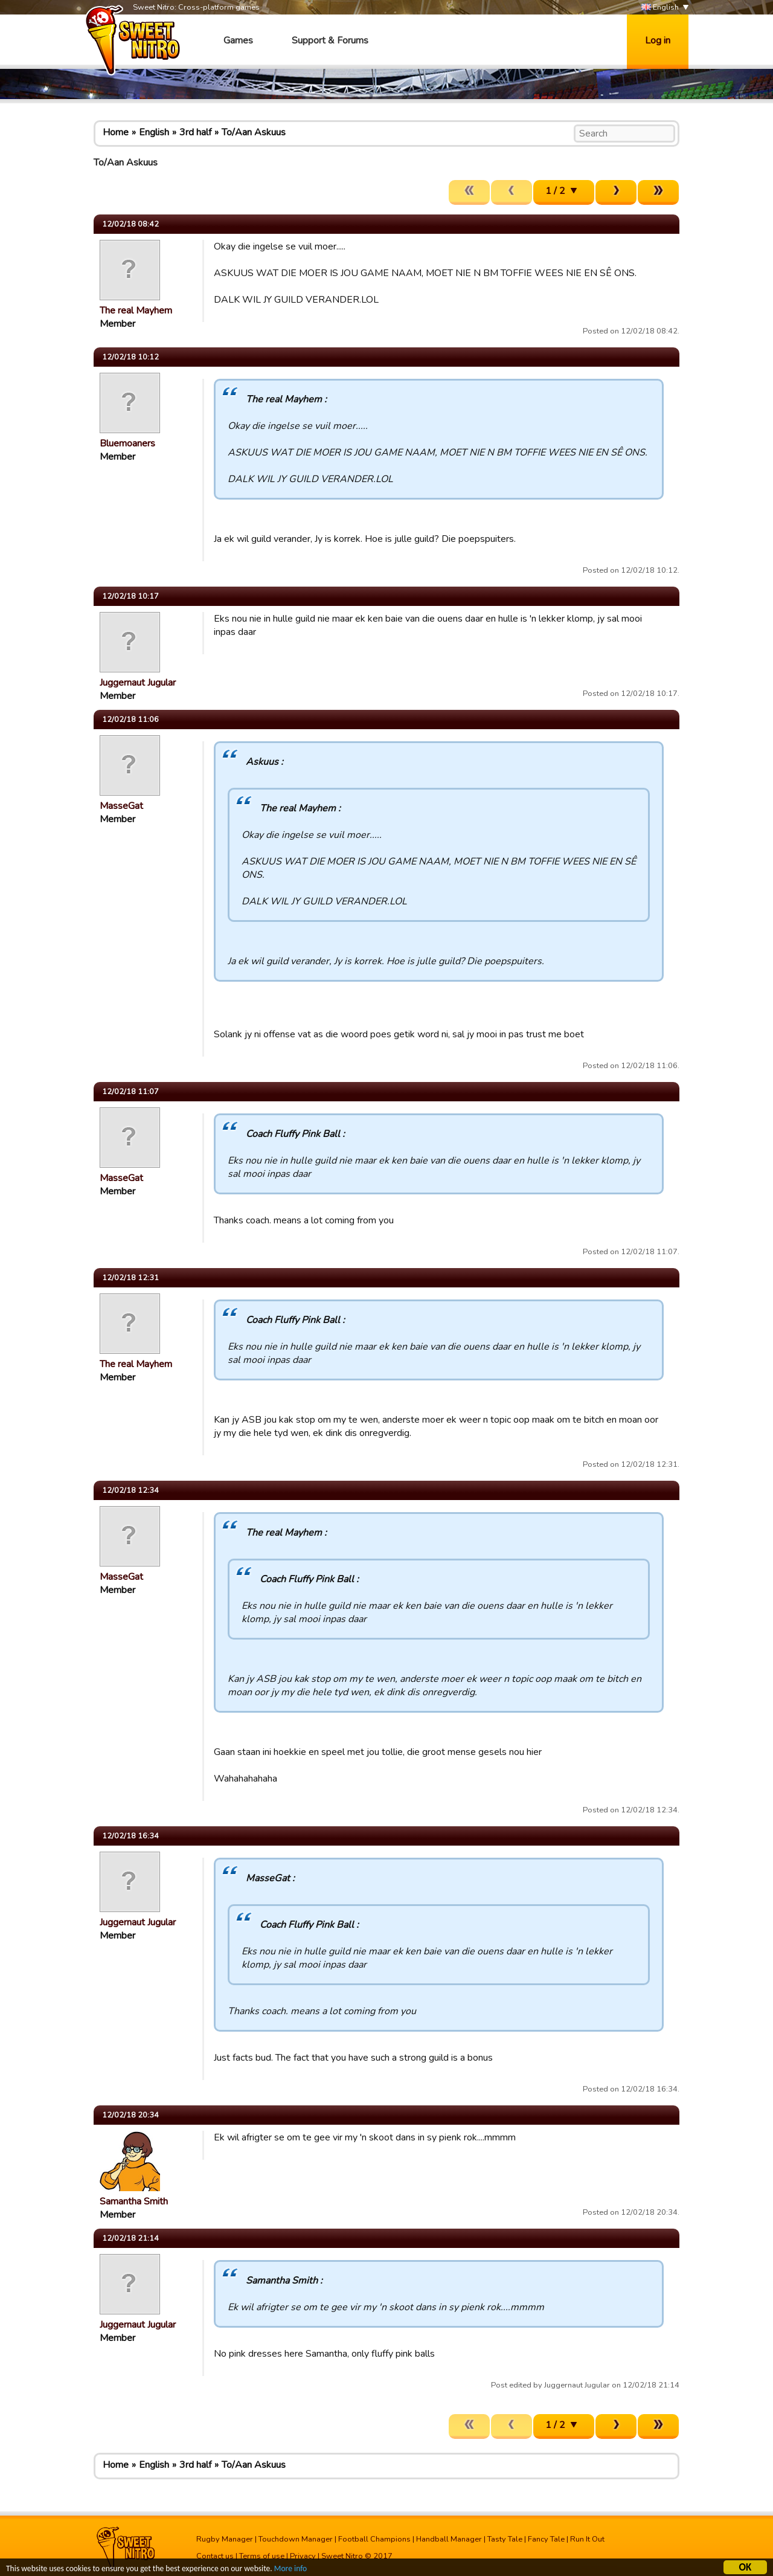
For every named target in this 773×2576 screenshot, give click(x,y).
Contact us (215, 2556)
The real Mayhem (136, 310)
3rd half (195, 132)
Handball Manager (449, 2539)
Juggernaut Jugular (138, 682)
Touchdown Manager (295, 2539)
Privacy (303, 2556)
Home (116, 132)
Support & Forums (330, 40)
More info (290, 2570)
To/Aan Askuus (254, 132)
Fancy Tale (546, 2539)
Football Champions (374, 2539)
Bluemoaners (127, 443)
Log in (657, 40)
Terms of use (261, 2556)
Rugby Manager (224, 2539)
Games (238, 40)
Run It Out (587, 2539)
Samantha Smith (134, 2201)
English (660, 7)
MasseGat (121, 806)
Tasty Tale (504, 2539)
